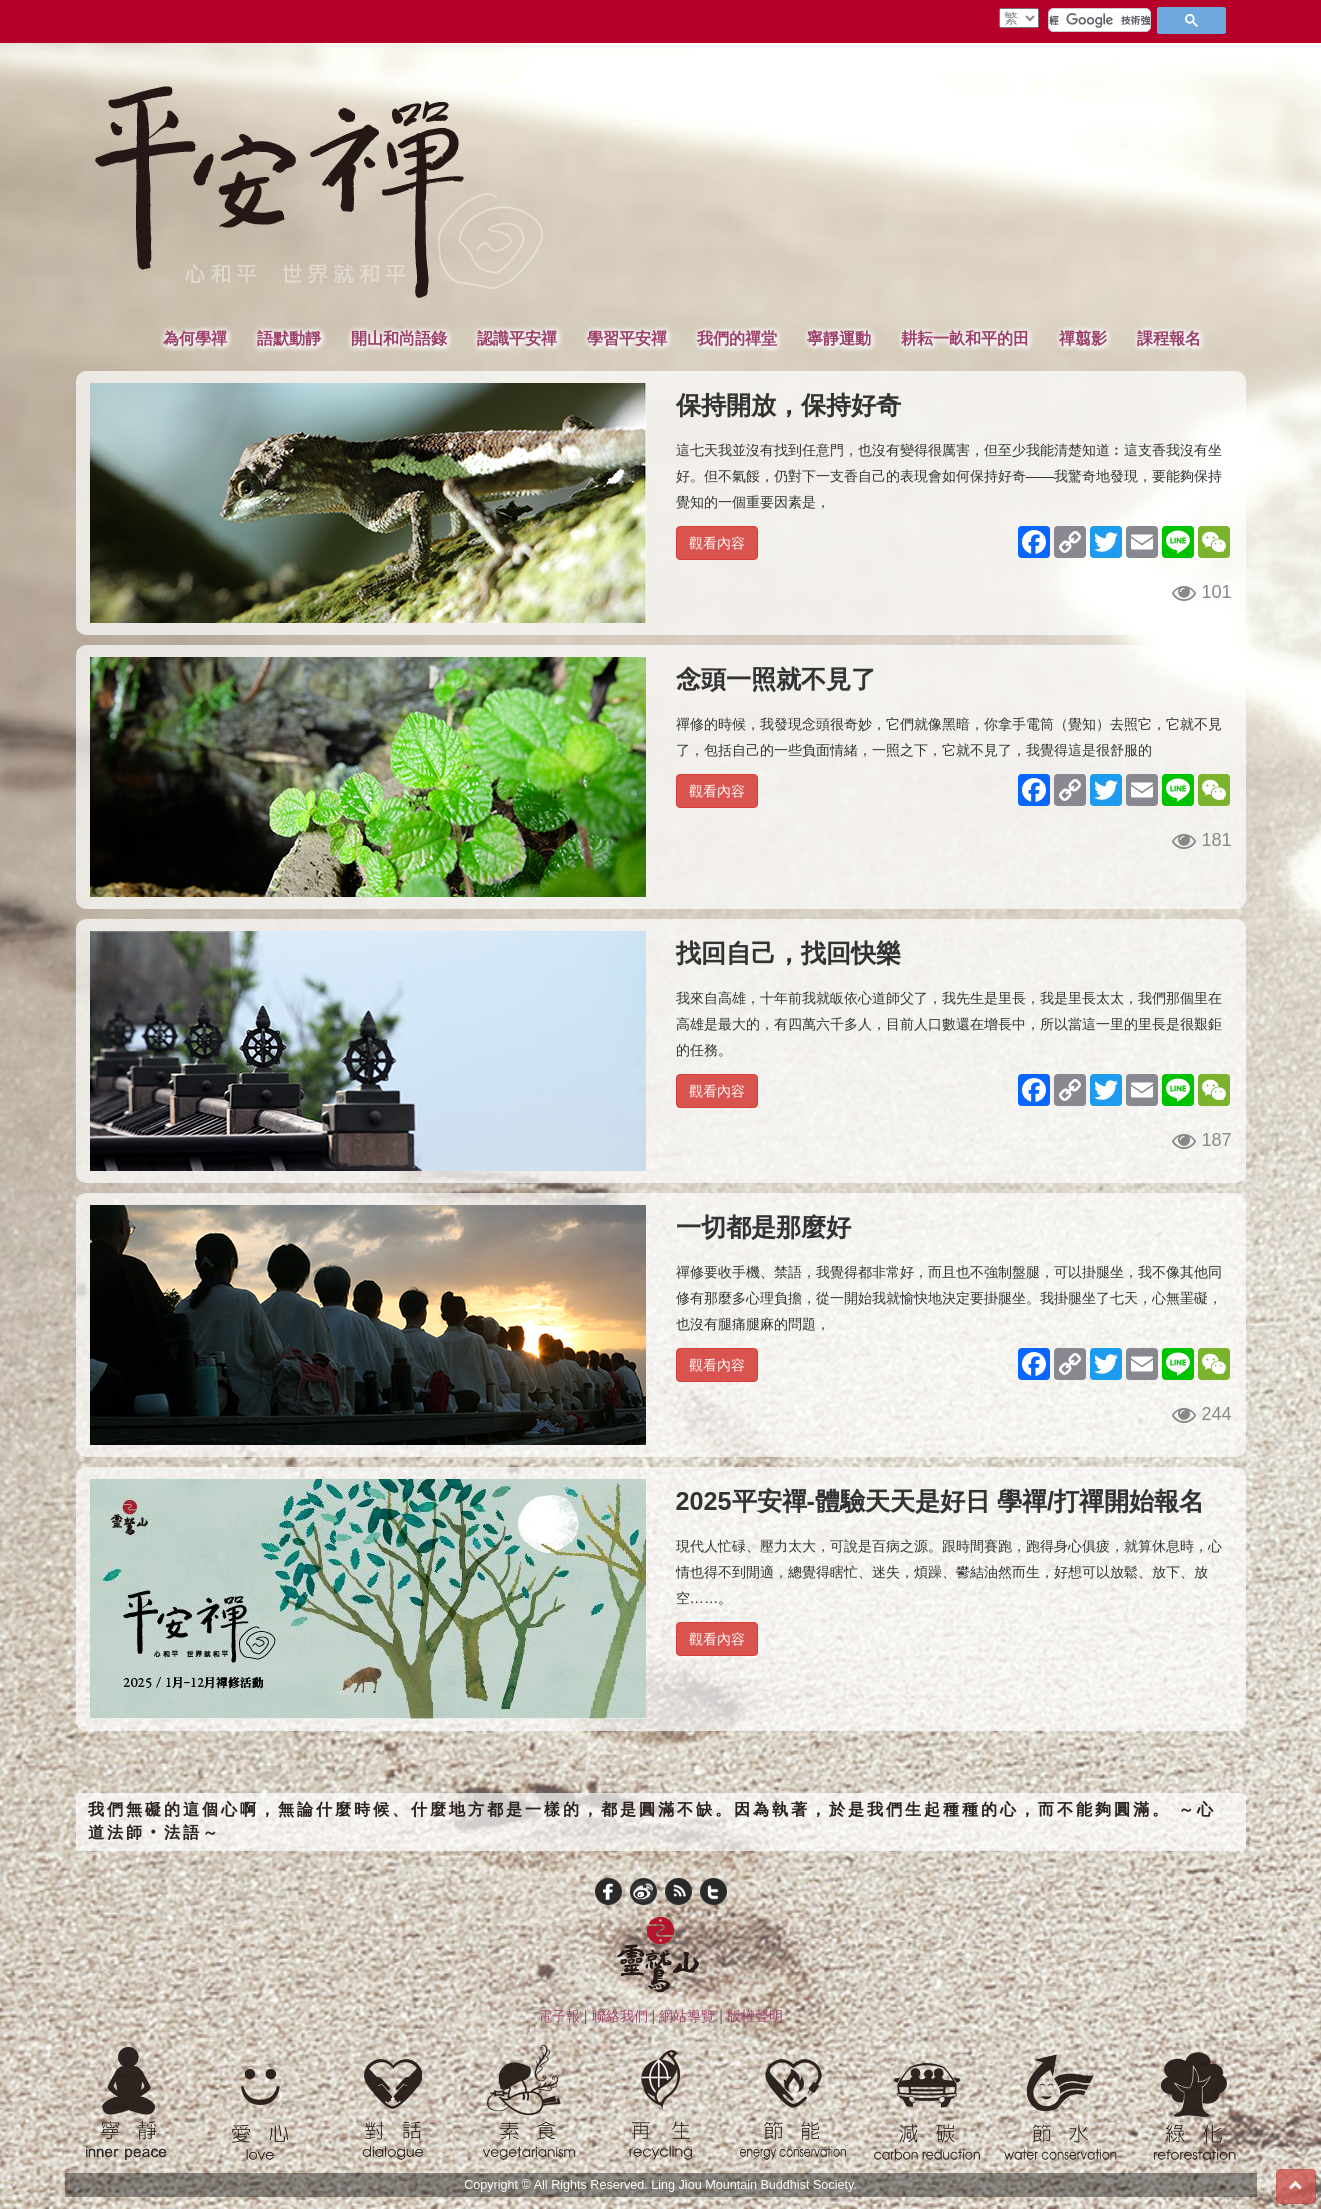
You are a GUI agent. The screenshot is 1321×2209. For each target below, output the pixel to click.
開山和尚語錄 (399, 338)
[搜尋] (1099, 20)
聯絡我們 (620, 2016)
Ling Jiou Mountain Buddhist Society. (754, 2185)
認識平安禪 (517, 338)
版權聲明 (755, 2016)
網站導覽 (687, 2016)
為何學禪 (195, 338)
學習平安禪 (627, 338)
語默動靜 (289, 338)
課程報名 (1169, 338)
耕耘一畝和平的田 (965, 338)
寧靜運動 (839, 338)
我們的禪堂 (737, 338)
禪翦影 (1083, 338)
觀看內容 (717, 543)
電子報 (559, 2016)
